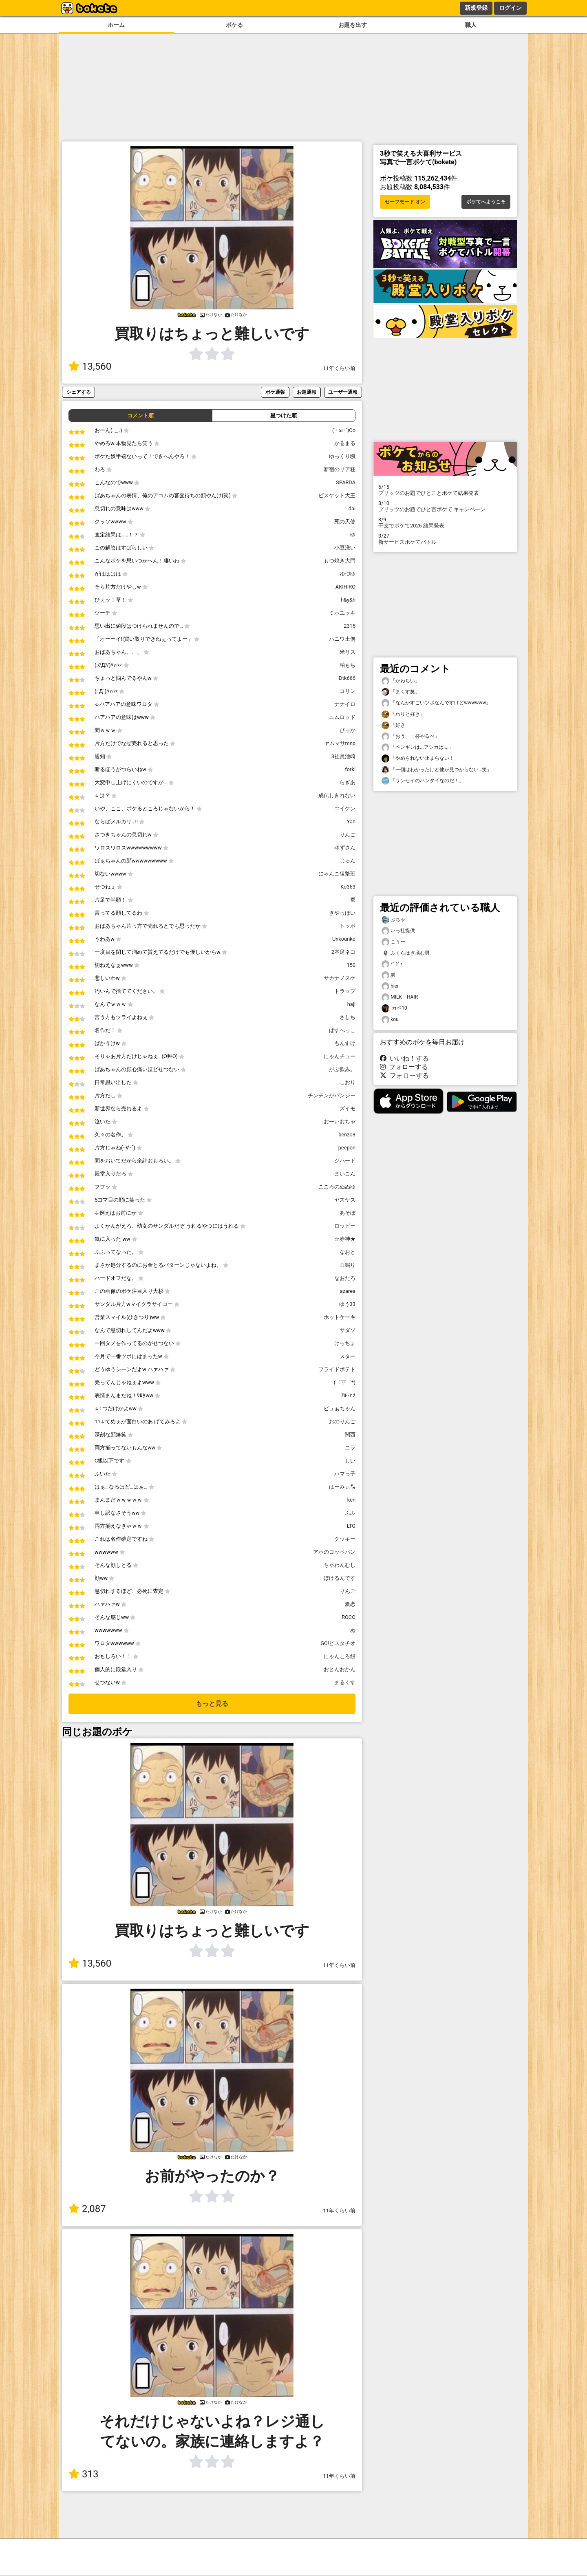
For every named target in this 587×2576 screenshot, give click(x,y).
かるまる (344, 443)
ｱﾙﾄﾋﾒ (348, 1395)
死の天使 (344, 521)
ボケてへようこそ (485, 202)
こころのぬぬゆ (336, 1187)
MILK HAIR (400, 997)
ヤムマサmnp (339, 743)
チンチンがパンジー (331, 1095)
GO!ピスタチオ (337, 1643)
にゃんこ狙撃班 (336, 874)
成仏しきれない (336, 795)
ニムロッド (342, 717)
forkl (350, 769)
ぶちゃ (393, 920)
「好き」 (396, 725)
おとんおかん (339, 1669)
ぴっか (347, 730)
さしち (347, 1017)
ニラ (350, 1448)
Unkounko (343, 939)
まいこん (344, 1174)
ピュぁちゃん (339, 1408)
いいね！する (404, 1058)
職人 (471, 25)
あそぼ (347, 1213)
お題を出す (352, 25)
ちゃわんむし (339, 1565)
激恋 (350, 1604)
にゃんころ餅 (339, 1656)
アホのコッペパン (334, 1552)
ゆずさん (344, 848)
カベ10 (394, 1008)
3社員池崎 (343, 756)
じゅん (347, 861)
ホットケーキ (339, 1317)
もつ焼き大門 (339, 561)
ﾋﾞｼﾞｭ (392, 964)
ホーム (116, 25)
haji (351, 1004)
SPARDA (345, 482)
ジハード (344, 1161)
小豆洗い (344, 548)
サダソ (347, 1330)
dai (352, 508)
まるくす (344, 1682)
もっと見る (212, 1703)
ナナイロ (344, 704)
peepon (346, 1148)
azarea (347, 1291)
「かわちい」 (401, 681)
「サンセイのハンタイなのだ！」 (423, 781)
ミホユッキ (342, 613)
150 (350, 965)
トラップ (344, 991)
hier (390, 986)
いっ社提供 (398, 931)
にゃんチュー (339, 1056)
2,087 (87, 2208)
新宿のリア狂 (339, 469)
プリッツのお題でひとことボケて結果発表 (445, 490)
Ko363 (347, 887)
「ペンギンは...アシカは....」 (417, 747)
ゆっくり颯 (342, 456)
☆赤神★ (344, 1239)
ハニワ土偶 (342, 639)
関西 (350, 1434)
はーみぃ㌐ (342, 1487)
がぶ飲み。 (342, 1069)
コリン (347, 691)
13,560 (89, 366)
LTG (351, 1526)
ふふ (350, 1513)
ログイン (510, 7)
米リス (347, 652)
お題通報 (306, 392)
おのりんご (342, 1421)
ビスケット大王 (336, 495)
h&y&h (348, 600)
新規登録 (476, 7)
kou (390, 1019)
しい (350, 1461)
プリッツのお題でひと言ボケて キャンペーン (445, 506)
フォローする (404, 1067)
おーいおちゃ (339, 1121)
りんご (347, 834)
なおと (347, 1252)
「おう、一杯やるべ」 (410, 736)
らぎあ (347, 782)
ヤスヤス (344, 1200)
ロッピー (344, 1226)
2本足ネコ (343, 952)
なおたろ (344, 1278)
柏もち (347, 665)
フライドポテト (336, 1369)
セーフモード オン (405, 202)
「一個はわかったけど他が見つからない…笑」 (437, 770)
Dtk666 (347, 678)
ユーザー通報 (342, 392)
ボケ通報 (275, 392)
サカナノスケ (339, 978)
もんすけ (344, 1043)
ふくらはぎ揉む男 (406, 953)
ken (351, 1500)
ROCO (348, 1617)
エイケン (344, 808)
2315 (349, 626)
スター (347, 1356)
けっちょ (344, 1343)
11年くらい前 (339, 368)
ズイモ (347, 1108)
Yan (351, 821)
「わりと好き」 (403, 714)
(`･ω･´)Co (343, 430)
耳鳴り (347, 1265)
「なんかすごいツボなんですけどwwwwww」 (436, 703)
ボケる (234, 25)
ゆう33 (347, 1304)
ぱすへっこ (342, 1030)
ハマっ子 (344, 1474)
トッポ (347, 926)
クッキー (344, 1539)
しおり (347, 1082)
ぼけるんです (339, 1578)
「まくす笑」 (401, 692)
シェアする (78, 392)
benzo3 (346, 1134)
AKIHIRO (345, 587)
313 (83, 2474)
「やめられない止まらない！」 (420, 758)
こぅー (393, 942)
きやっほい (342, 913)
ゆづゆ (347, 574)
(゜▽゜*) (344, 1382)
